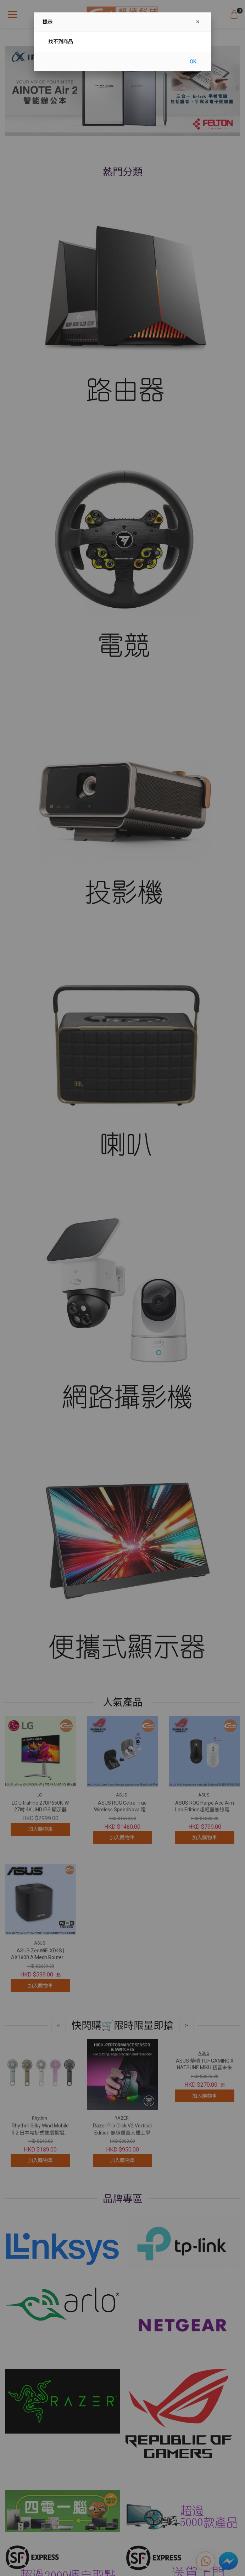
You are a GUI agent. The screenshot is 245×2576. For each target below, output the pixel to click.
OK (193, 61)
